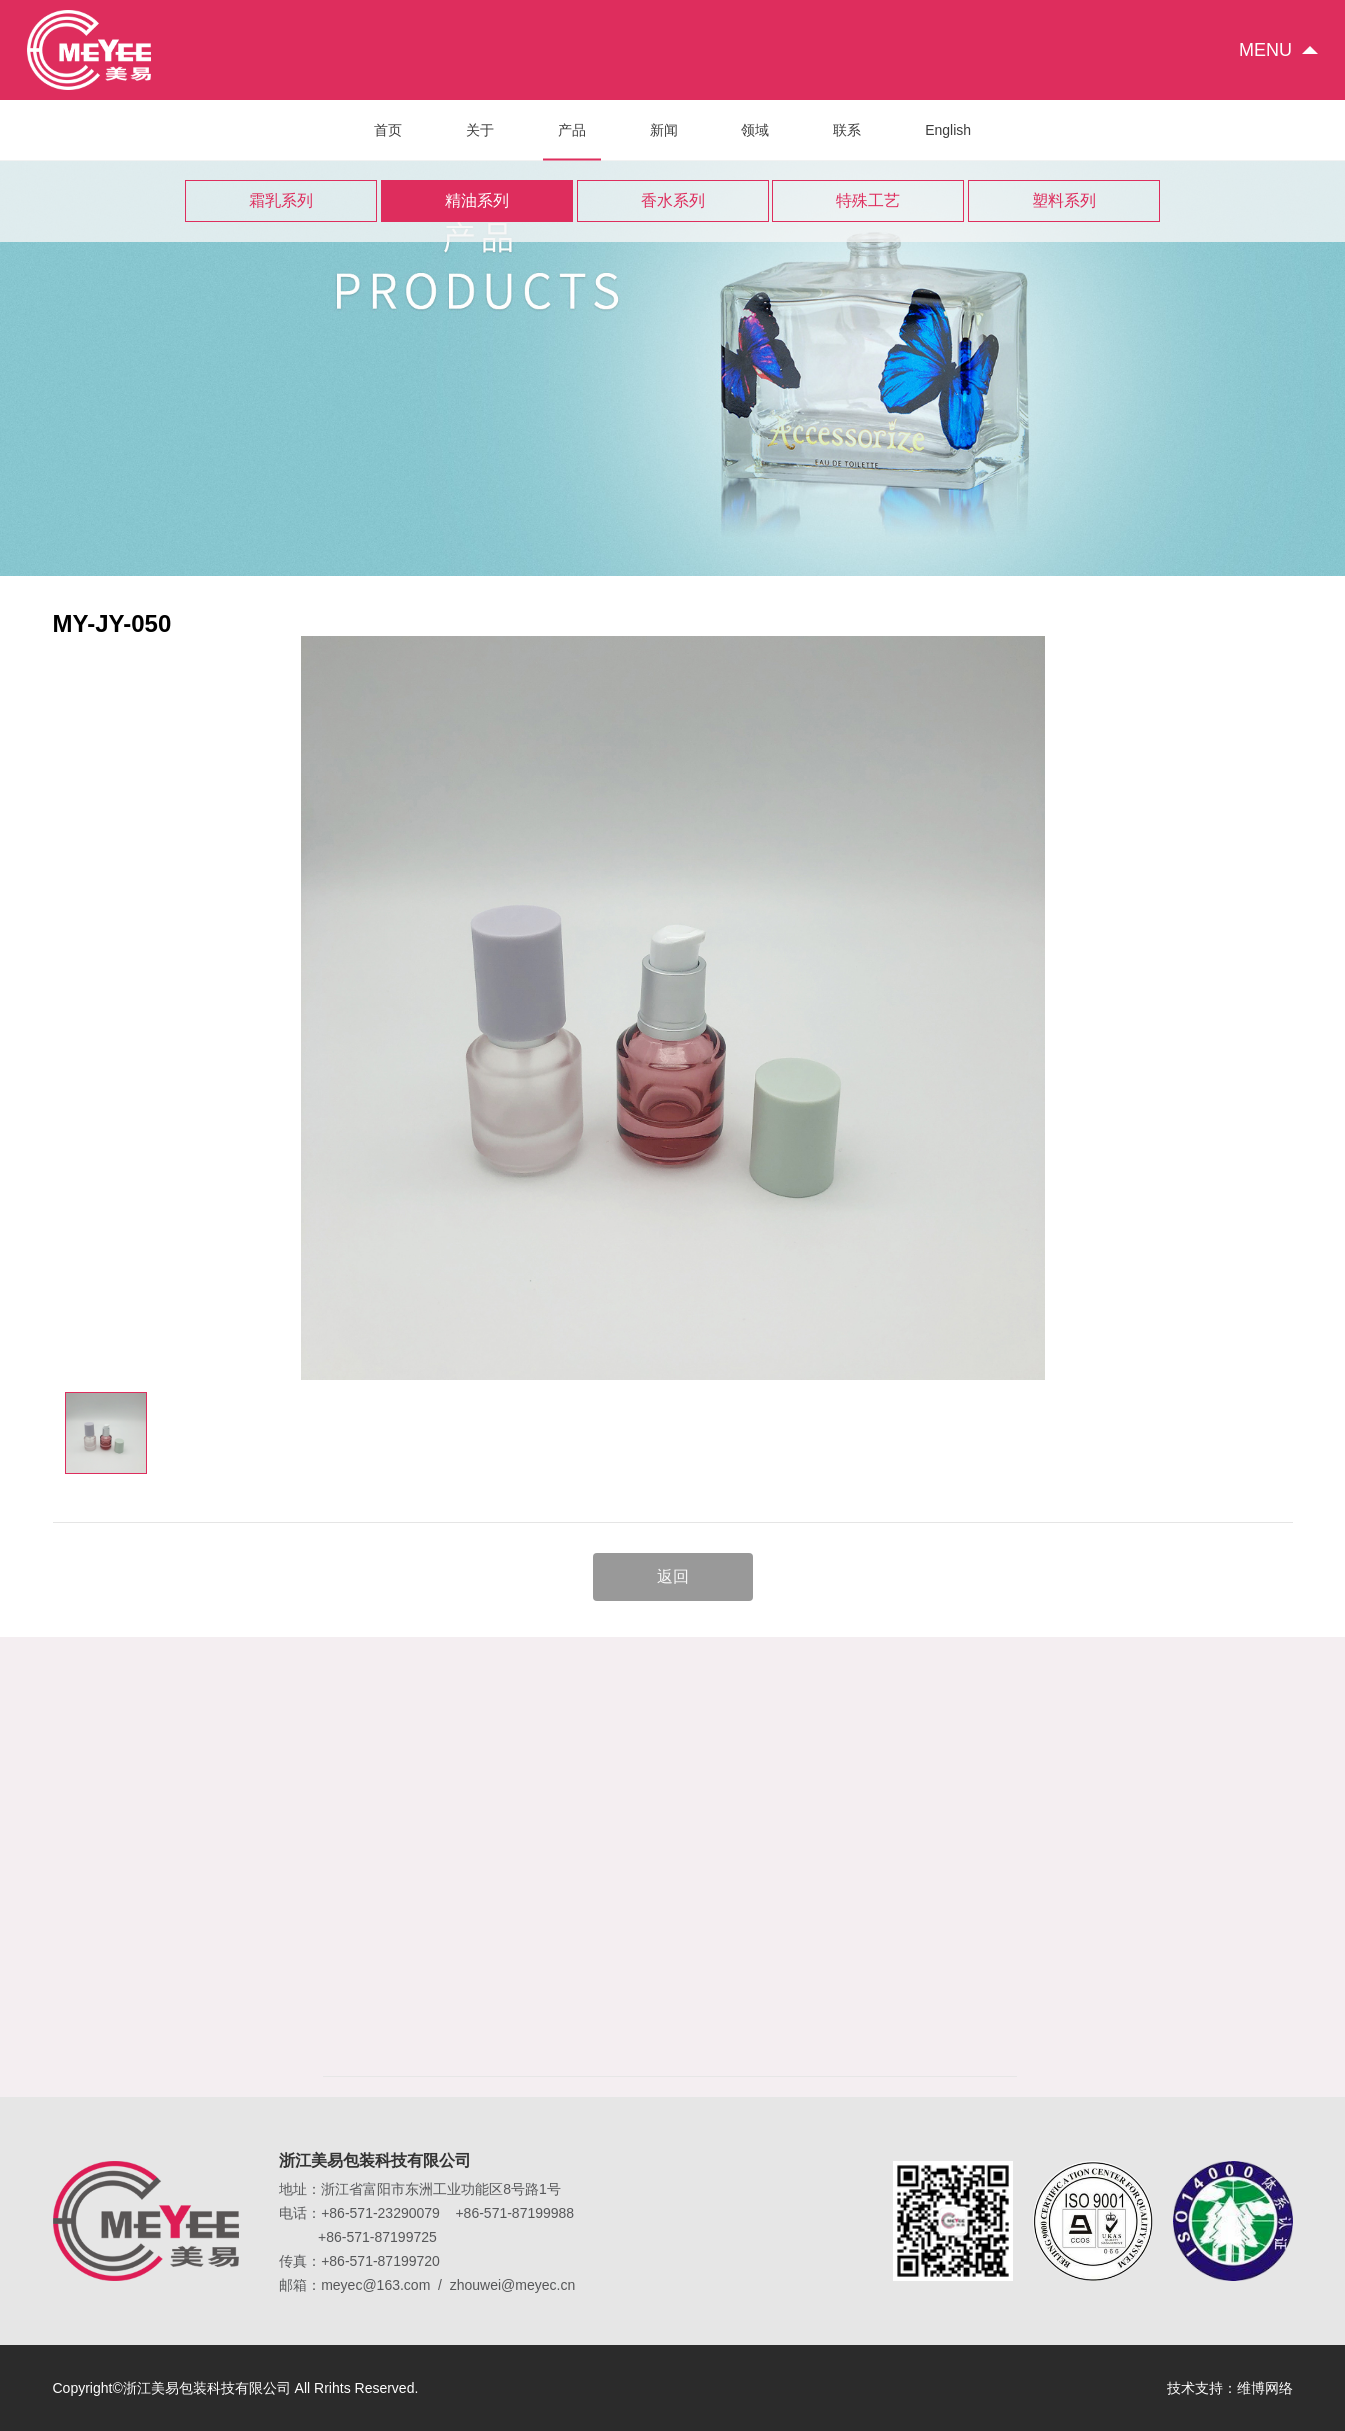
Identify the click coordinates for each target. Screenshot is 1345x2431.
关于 (480, 130)
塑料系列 (1064, 200)
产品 (572, 141)
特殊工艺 (868, 200)
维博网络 (1265, 2388)
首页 (388, 130)
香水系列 (673, 200)
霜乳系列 (281, 200)
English (948, 130)
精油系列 (477, 200)
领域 (755, 130)
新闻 (664, 130)
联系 (847, 130)
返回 (673, 1576)
